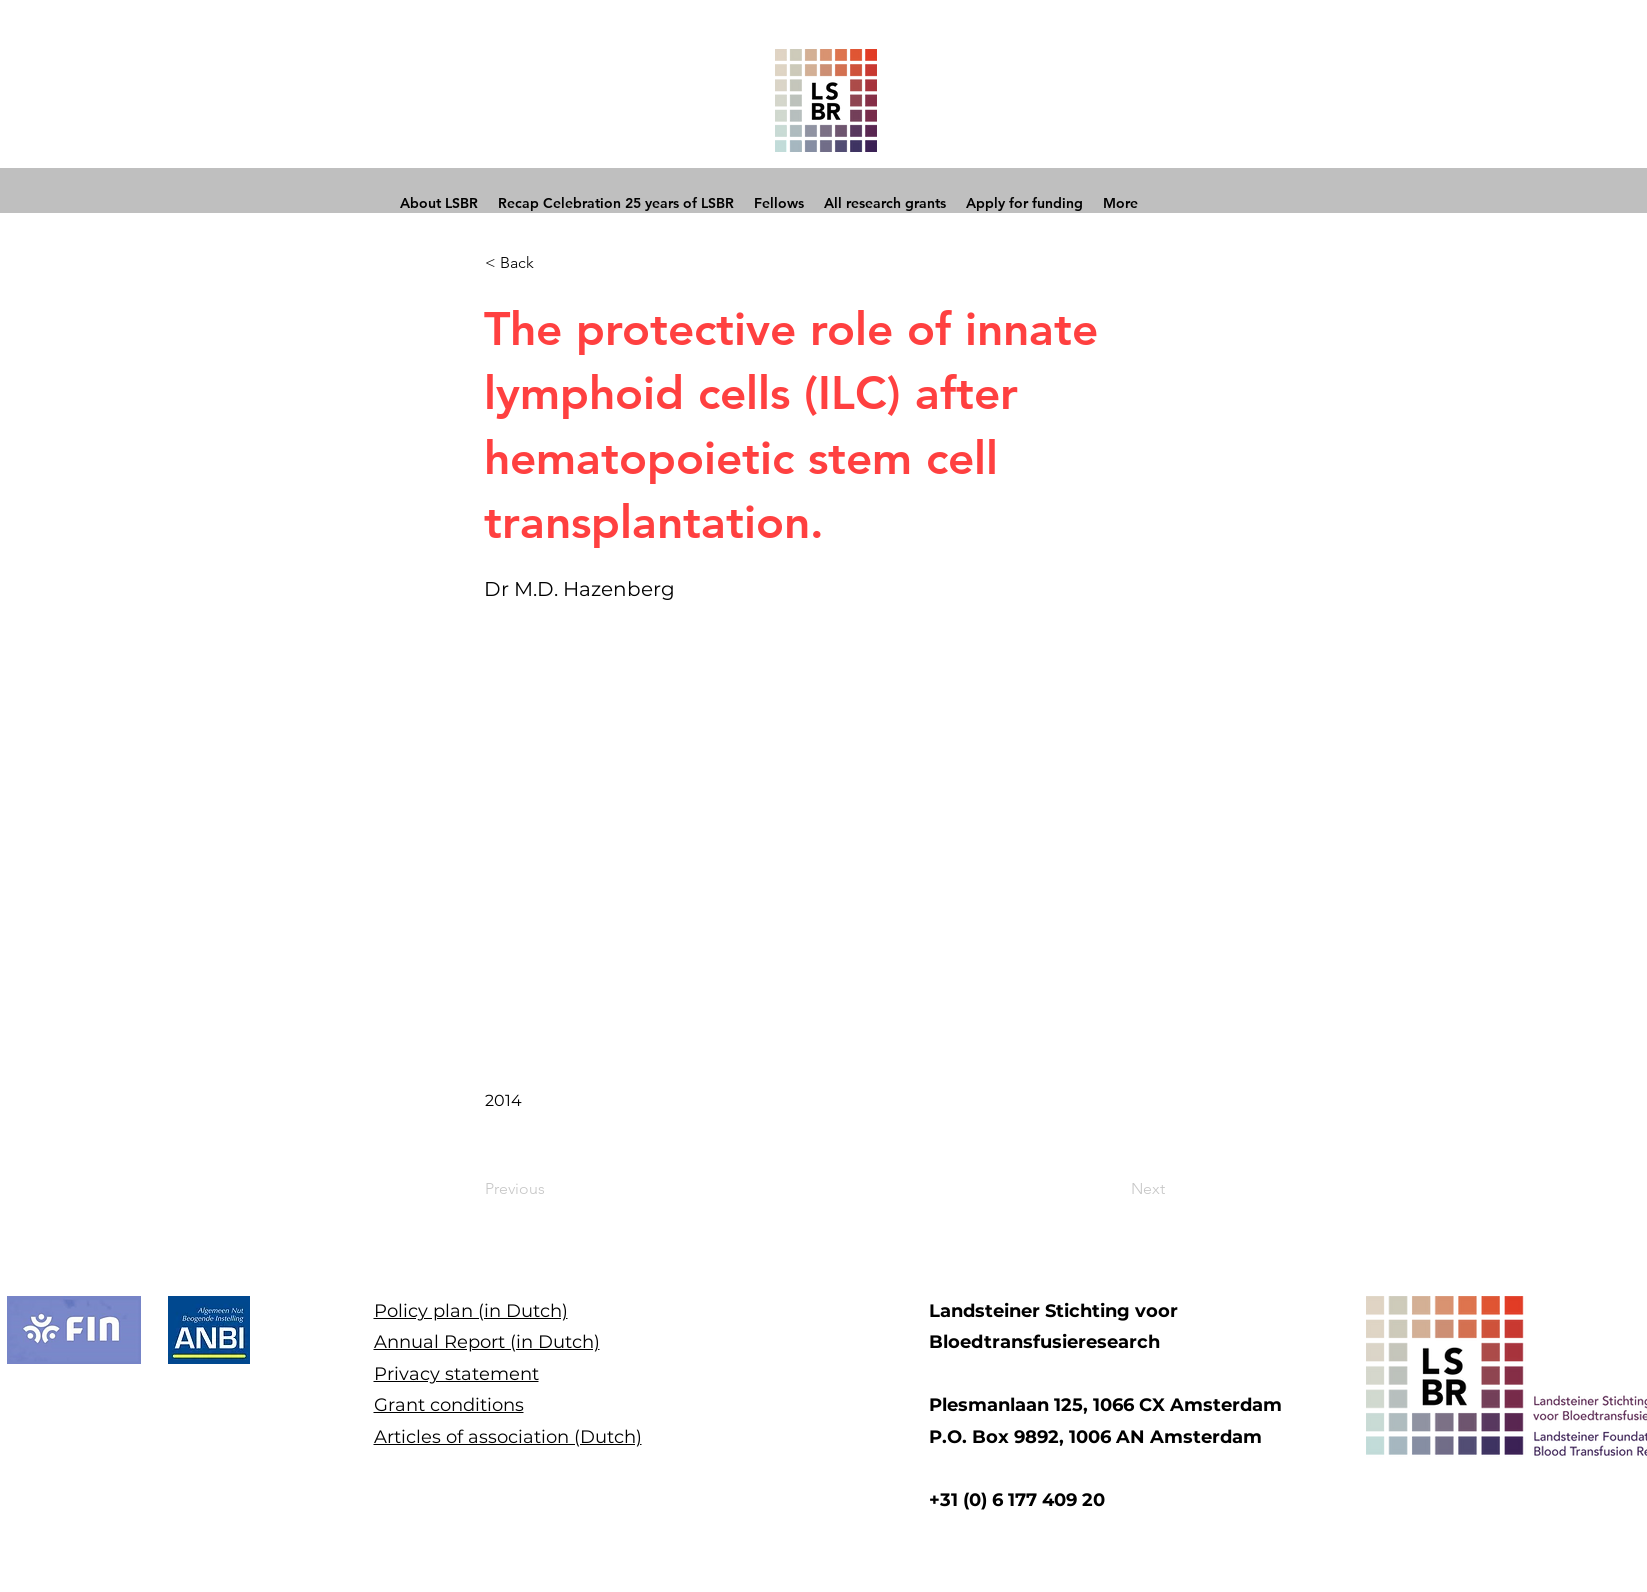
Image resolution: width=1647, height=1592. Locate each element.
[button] (551, 263)
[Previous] (551, 1190)
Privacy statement (456, 1374)
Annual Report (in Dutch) (487, 1342)
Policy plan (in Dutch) (471, 1311)
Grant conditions (449, 1405)
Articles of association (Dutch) (508, 1437)
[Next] (1115, 1190)
